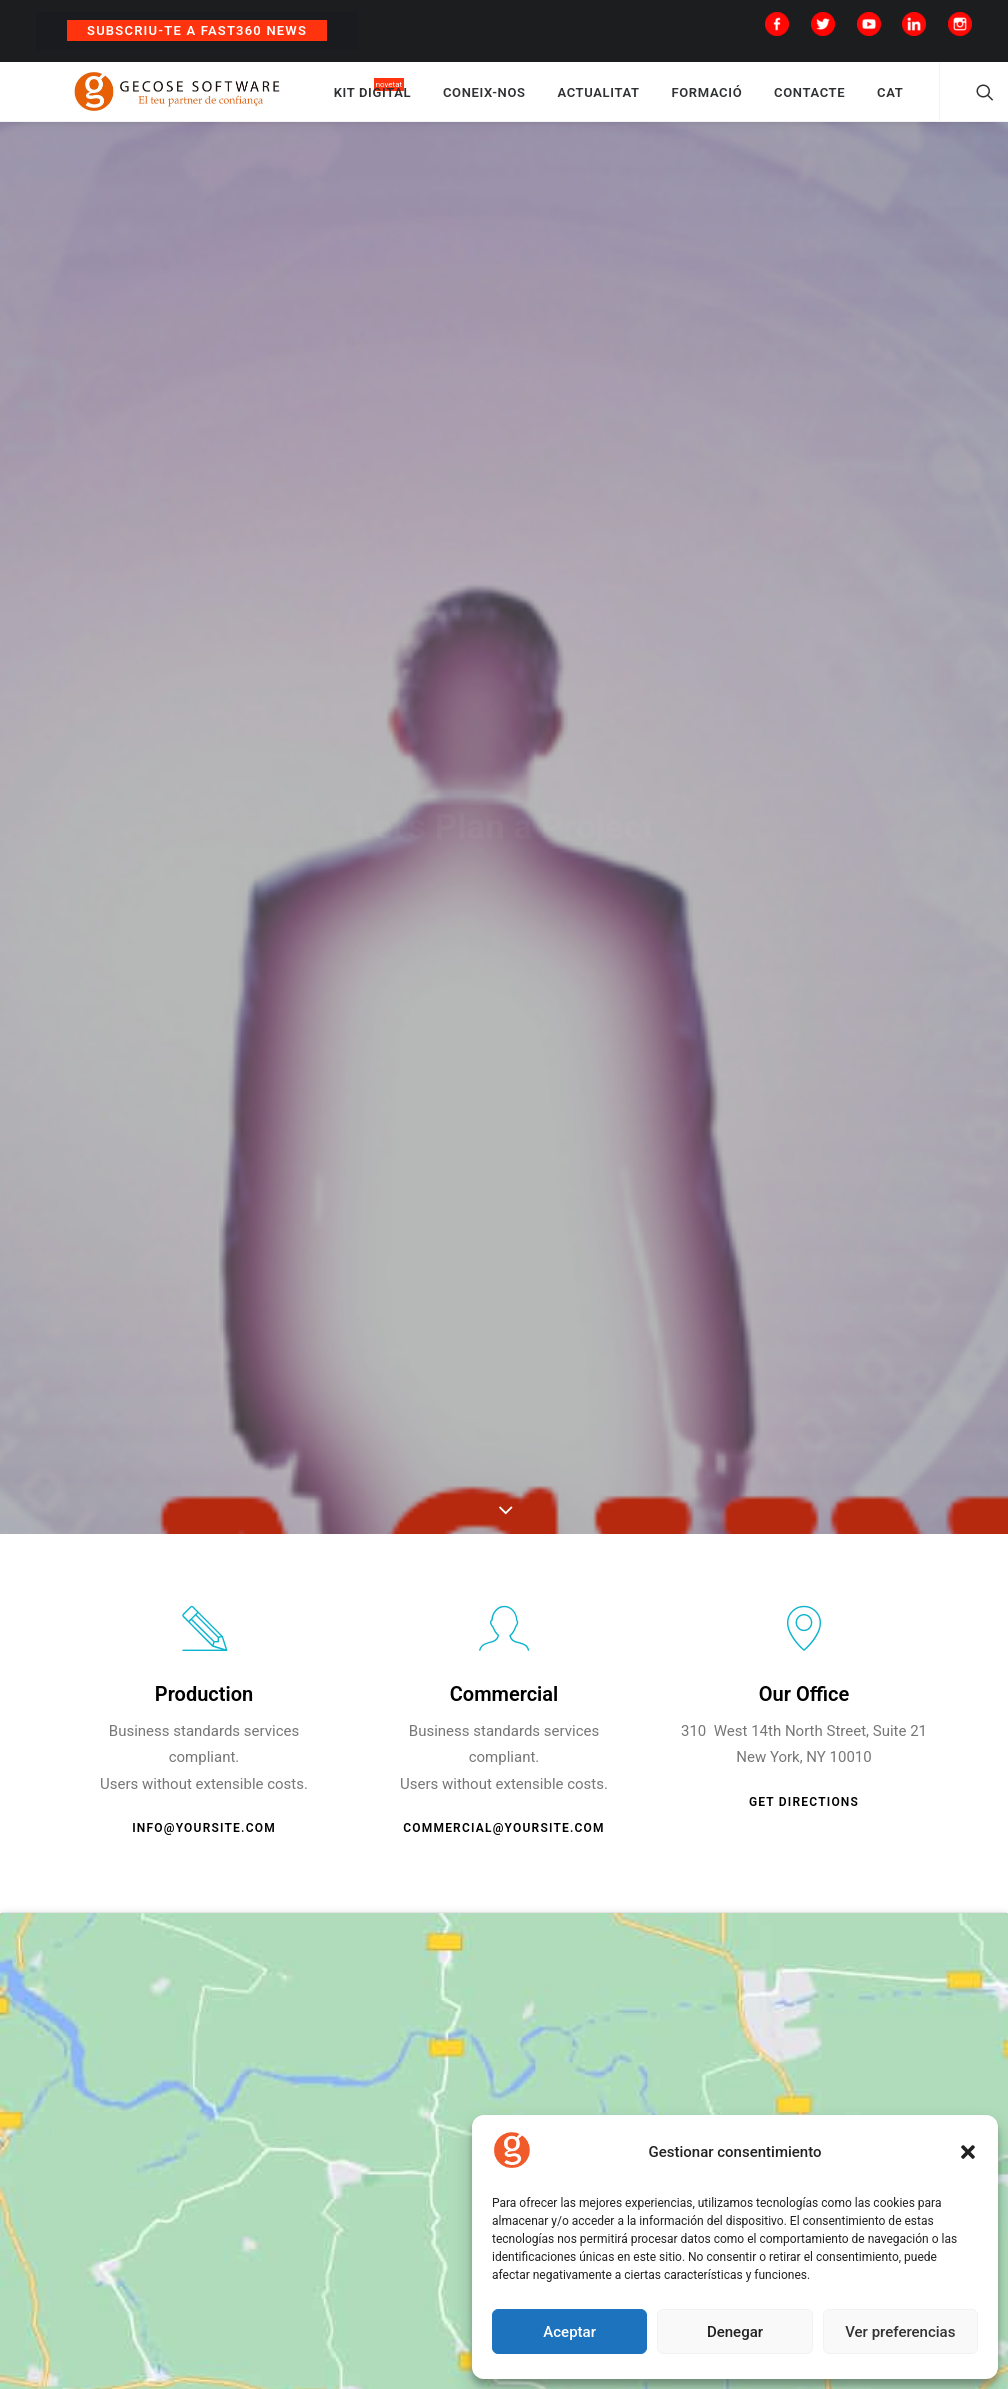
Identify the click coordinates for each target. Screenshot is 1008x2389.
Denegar (735, 2332)
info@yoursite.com (204, 1847)
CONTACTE (873, 102)
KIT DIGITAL (437, 102)
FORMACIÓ (771, 102)
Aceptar (569, 2332)
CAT (954, 102)
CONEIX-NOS (548, 102)
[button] (968, 2152)
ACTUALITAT (663, 102)
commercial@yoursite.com (504, 1847)
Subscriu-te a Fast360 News (197, 30)
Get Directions (804, 1821)
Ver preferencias (900, 2332)
